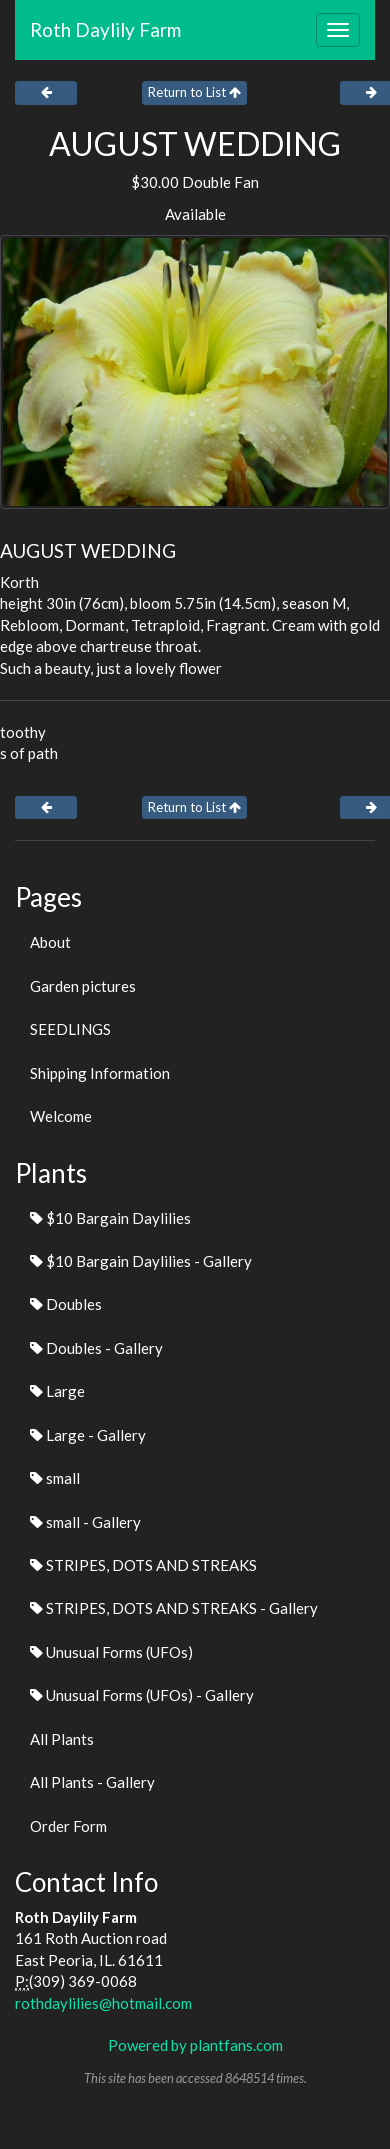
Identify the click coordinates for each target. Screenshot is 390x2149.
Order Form (68, 1826)
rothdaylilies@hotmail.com (103, 2003)
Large (57, 1391)
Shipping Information (100, 1073)
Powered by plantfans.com (195, 2045)
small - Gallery (85, 1522)
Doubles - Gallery (96, 1348)
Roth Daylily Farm (105, 29)
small (55, 1478)
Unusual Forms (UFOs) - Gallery (142, 1695)
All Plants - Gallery (92, 1782)
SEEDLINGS (70, 1029)
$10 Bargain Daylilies (110, 1218)
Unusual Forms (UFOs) (111, 1652)
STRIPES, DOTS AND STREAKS (143, 1565)
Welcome (61, 1116)
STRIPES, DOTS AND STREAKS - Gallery (174, 1608)
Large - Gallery (88, 1435)
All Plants (62, 1739)
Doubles (66, 1304)
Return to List (194, 92)
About (50, 942)
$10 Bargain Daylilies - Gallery (141, 1261)
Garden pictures (83, 986)
